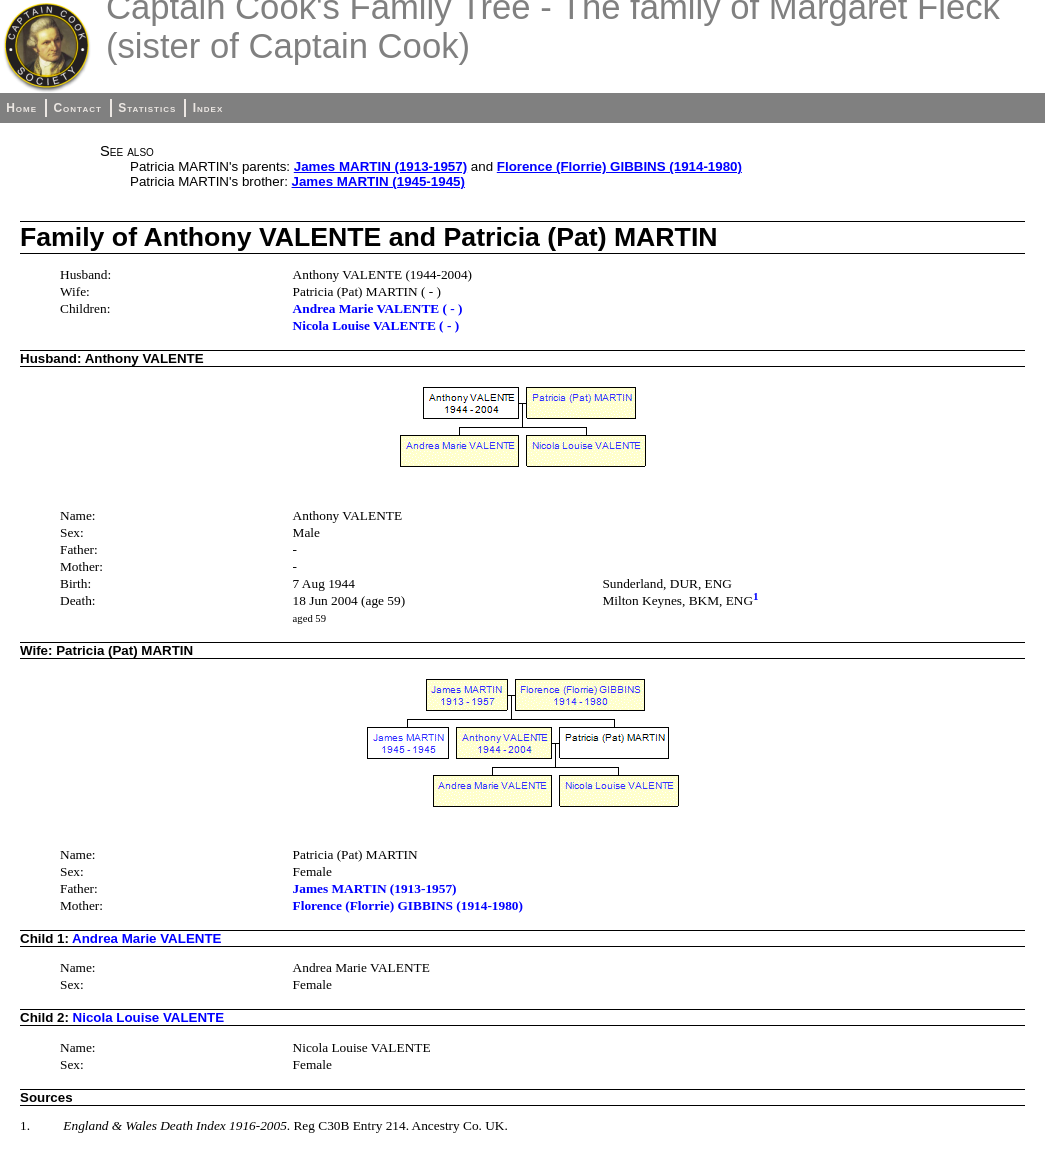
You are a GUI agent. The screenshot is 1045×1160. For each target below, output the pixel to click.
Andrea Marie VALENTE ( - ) (378, 308)
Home (21, 108)
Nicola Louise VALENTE (149, 1017)
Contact (77, 108)
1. (25, 1125)
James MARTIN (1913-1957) (380, 166)
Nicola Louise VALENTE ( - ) (376, 325)
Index (208, 108)
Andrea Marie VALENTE (146, 938)
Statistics (147, 108)
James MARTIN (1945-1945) (378, 181)
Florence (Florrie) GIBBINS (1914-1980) (619, 166)
